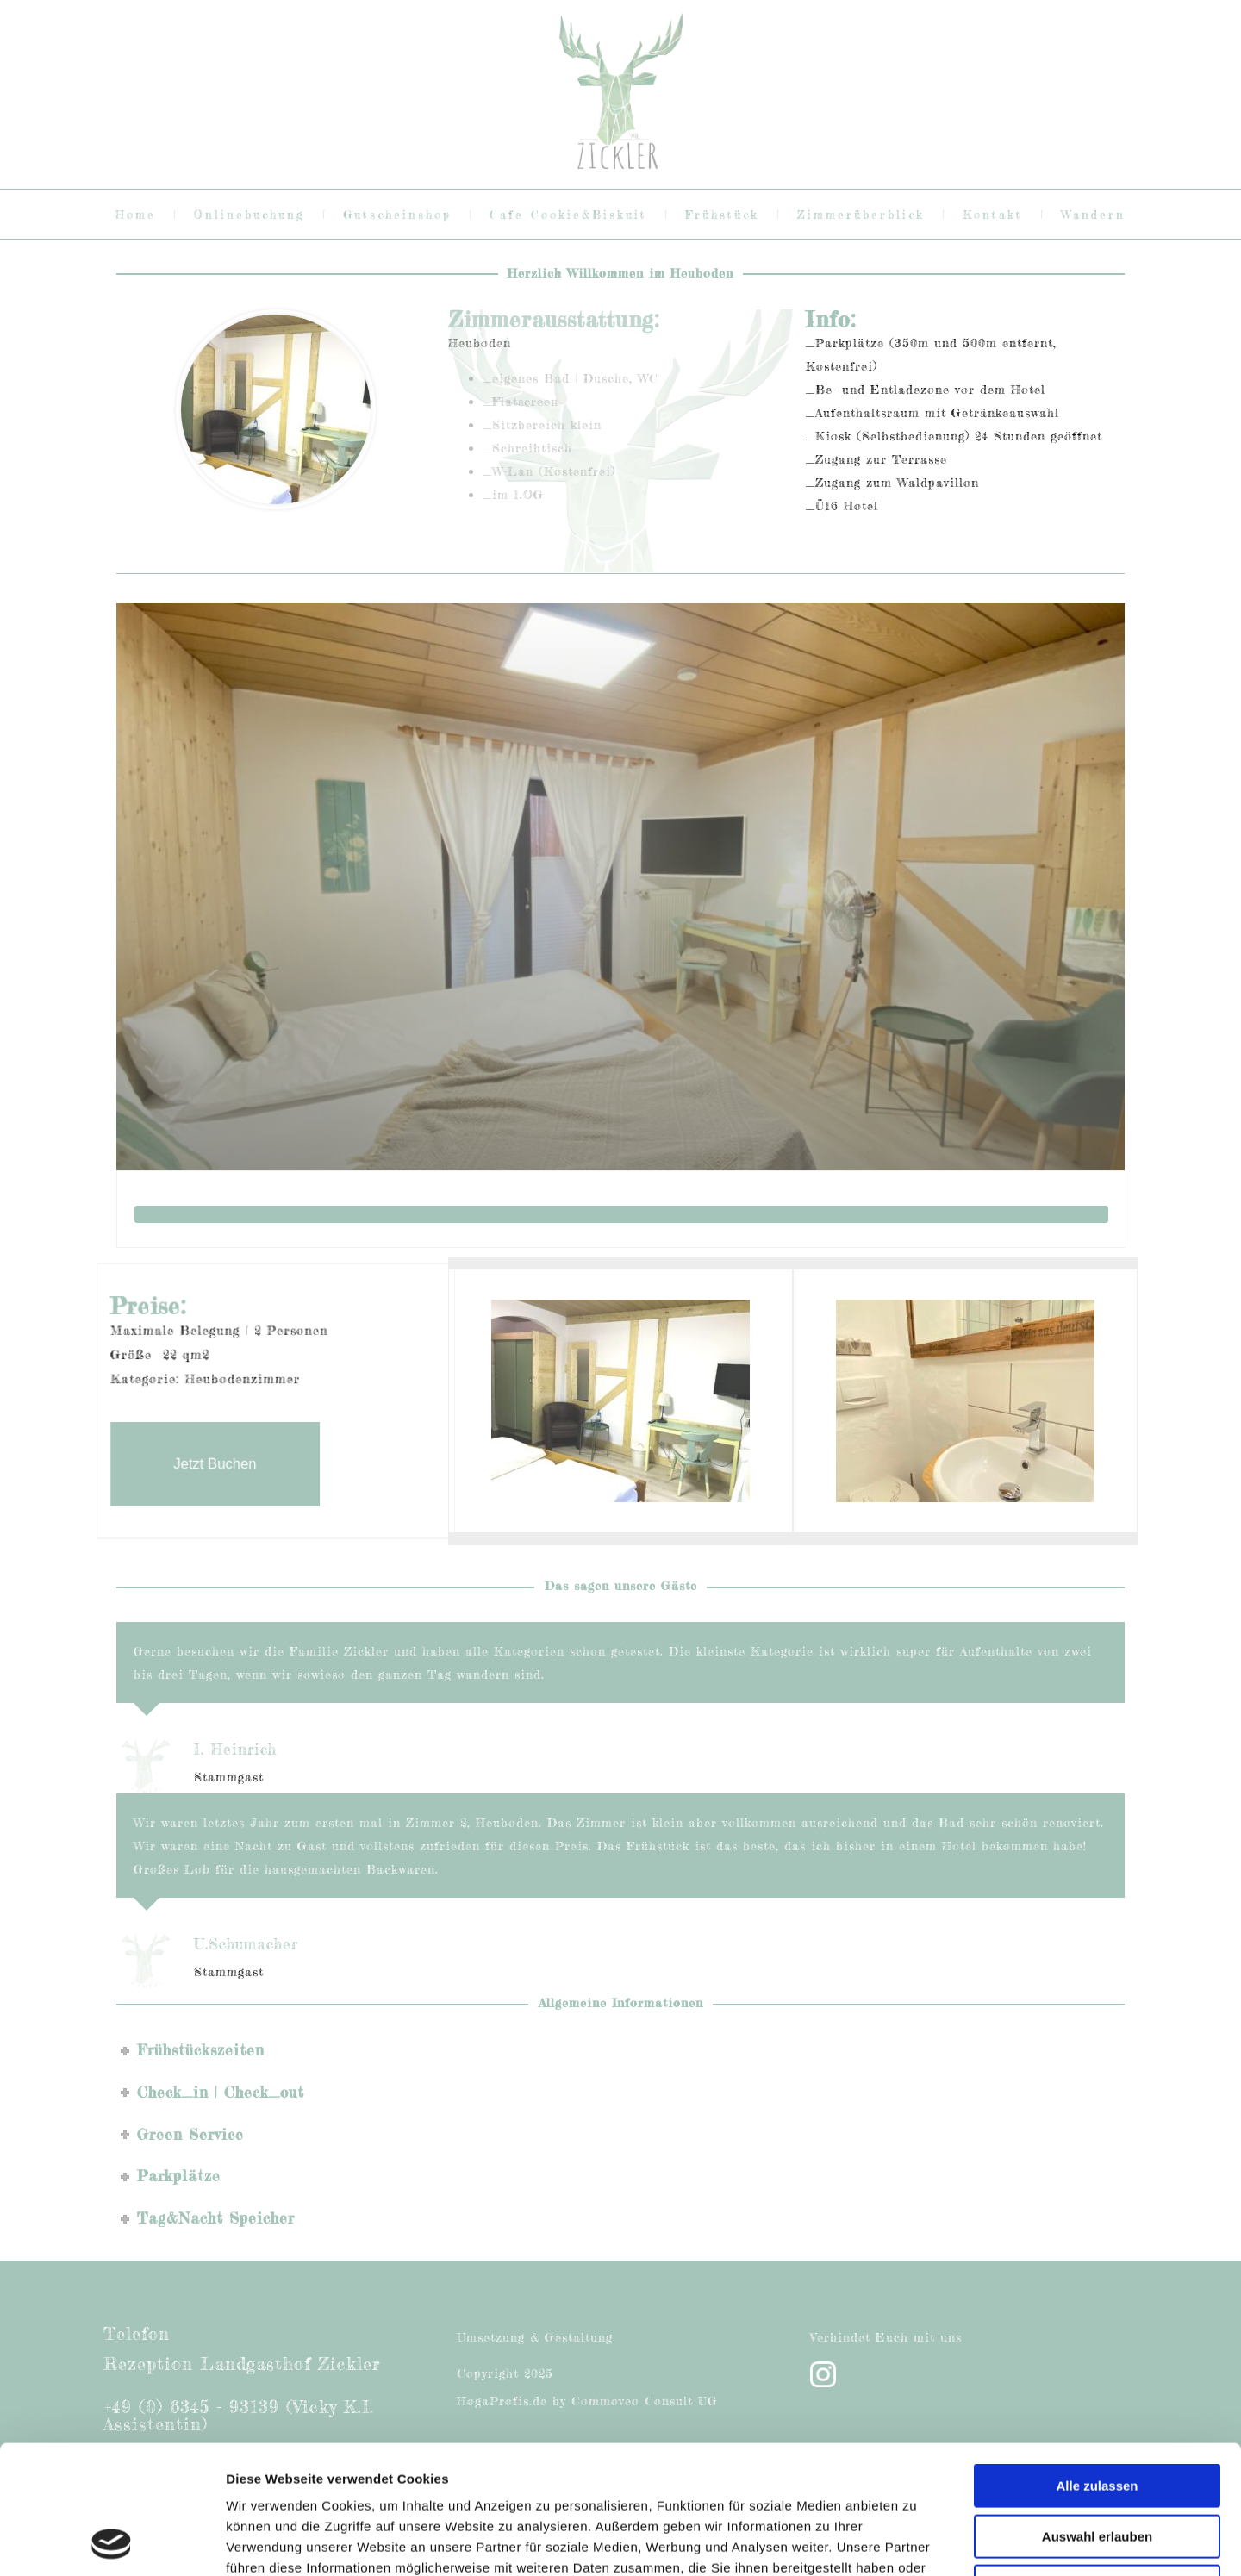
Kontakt (993, 214)
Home (135, 214)
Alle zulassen (1097, 2365)
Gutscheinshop (397, 214)
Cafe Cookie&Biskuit (568, 214)
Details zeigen (916, 2542)
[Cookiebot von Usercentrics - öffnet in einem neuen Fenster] (111, 2542)
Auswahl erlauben (1097, 2416)
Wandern (1093, 214)
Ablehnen (1097, 2466)
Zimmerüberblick (861, 214)
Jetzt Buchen (230, 1448)
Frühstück (722, 214)
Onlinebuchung (249, 214)
